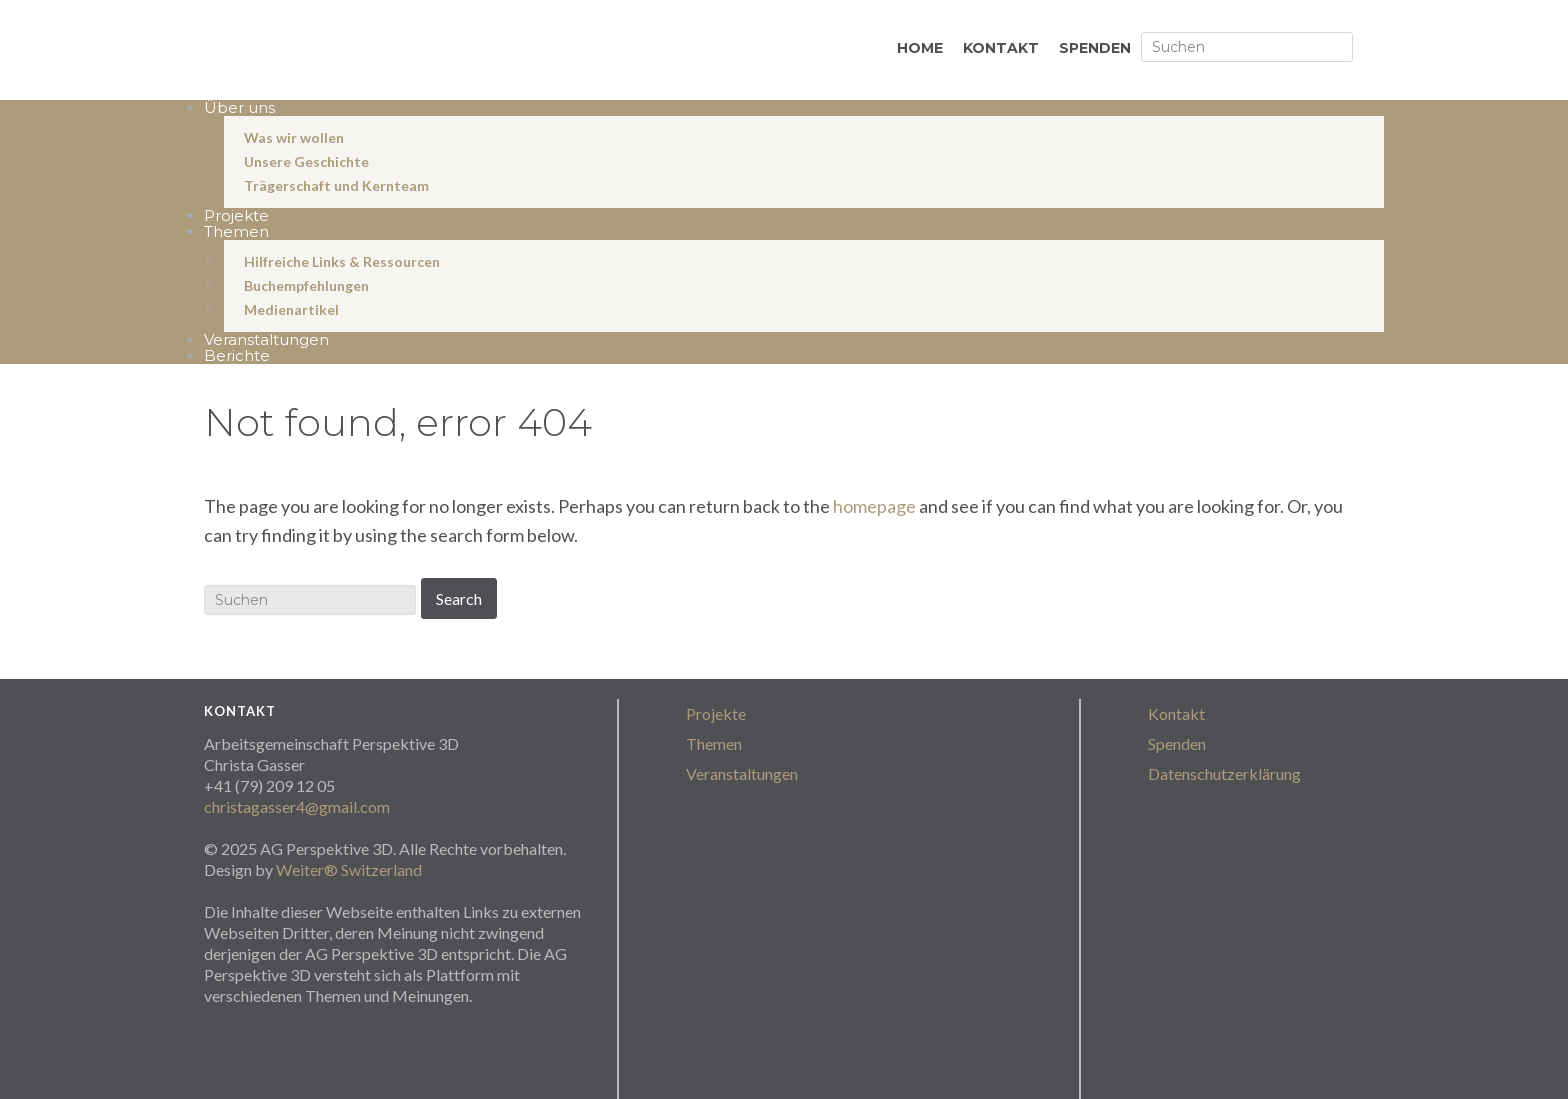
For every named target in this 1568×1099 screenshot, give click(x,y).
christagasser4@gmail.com (297, 806)
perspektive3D (414, 52)
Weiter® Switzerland (349, 869)
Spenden (1177, 743)
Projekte (716, 713)
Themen (714, 743)
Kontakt (1176, 713)
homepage (874, 506)
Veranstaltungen (742, 773)
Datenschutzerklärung (1224, 773)
